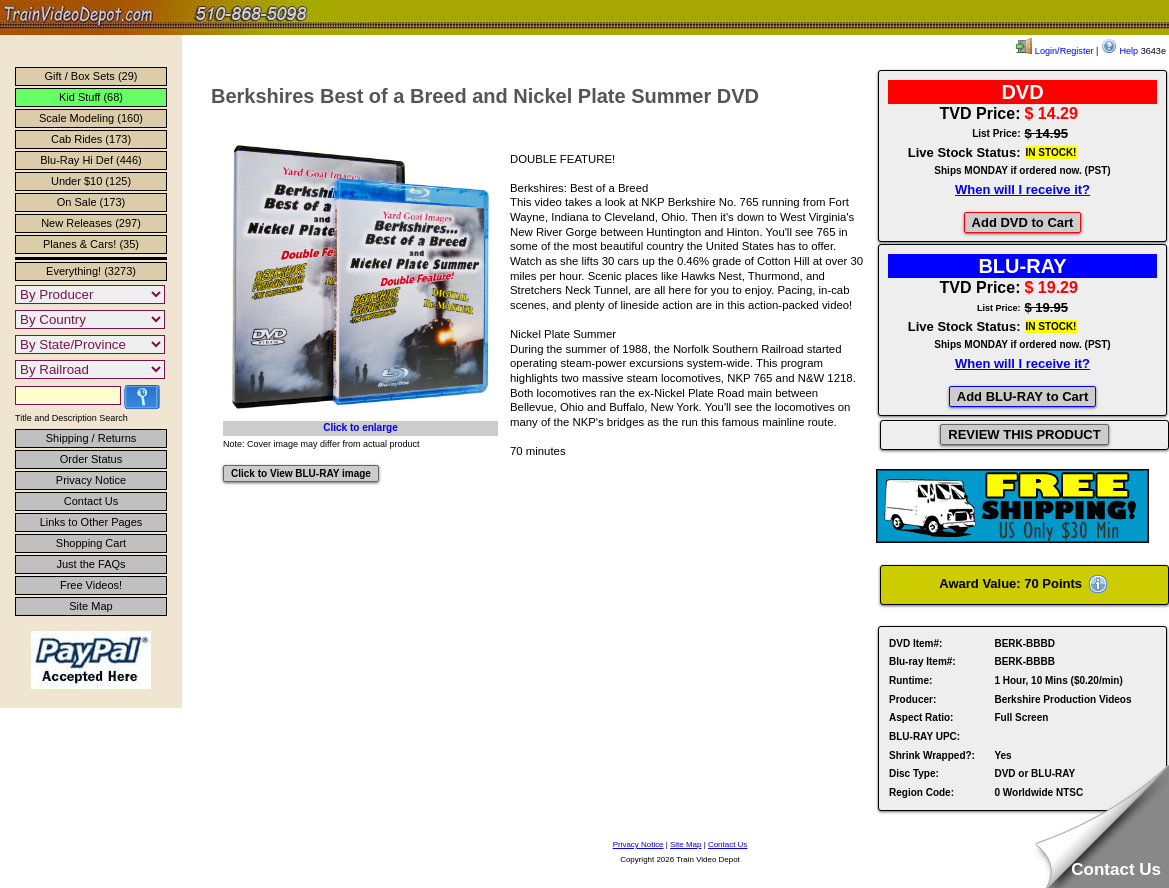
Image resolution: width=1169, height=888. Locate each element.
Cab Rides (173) (91, 139)
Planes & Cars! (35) (91, 244)
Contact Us (91, 501)
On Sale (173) (91, 202)
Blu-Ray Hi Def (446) (90, 160)
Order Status (91, 459)
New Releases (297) (91, 223)
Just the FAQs (90, 564)
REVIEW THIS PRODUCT (1024, 434)
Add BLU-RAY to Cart (1022, 396)
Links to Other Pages (91, 522)
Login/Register (1054, 51)
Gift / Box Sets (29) (91, 76)
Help (1119, 51)
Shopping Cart (91, 543)
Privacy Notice (91, 480)
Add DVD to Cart (1023, 222)
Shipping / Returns (91, 438)
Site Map (90, 606)
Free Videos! (91, 585)
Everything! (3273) (91, 271)
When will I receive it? (1022, 189)
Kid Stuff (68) (91, 97)
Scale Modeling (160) (91, 118)
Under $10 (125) (91, 181)
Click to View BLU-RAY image (301, 473)
